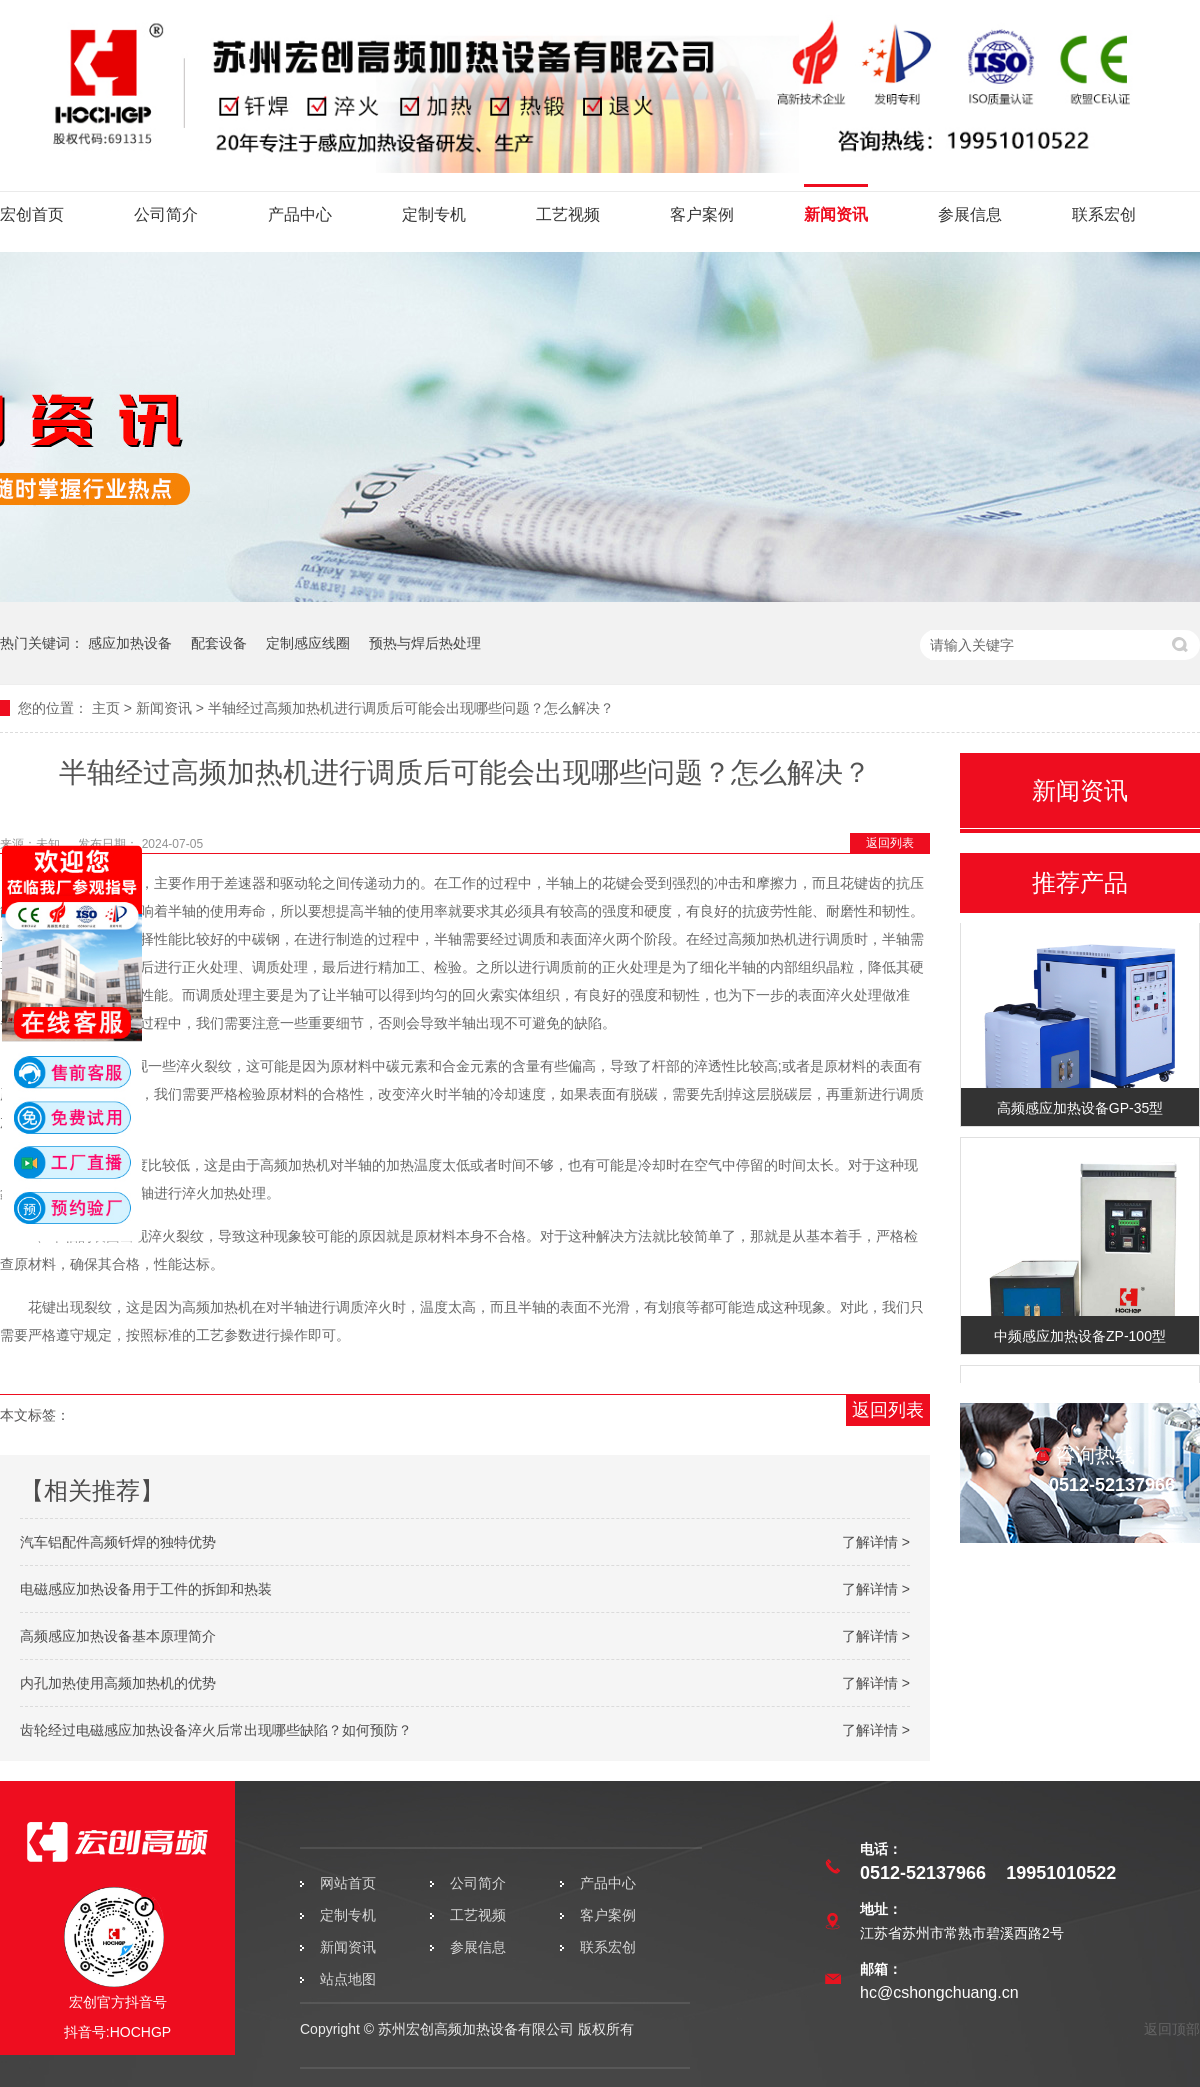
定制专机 (434, 214)
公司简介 (166, 214)
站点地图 (348, 1979)
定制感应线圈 (308, 643)
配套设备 (219, 643)
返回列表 (890, 843)
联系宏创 (1104, 214)
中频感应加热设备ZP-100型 (1080, 1338)
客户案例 (702, 214)
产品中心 (300, 214)
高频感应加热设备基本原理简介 (118, 1636)
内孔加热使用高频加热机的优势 (118, 1683)
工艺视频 (568, 214)
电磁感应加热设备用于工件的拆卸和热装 (146, 1589)
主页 (106, 708)
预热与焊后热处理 (425, 643)
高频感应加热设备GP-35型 (1080, 1110)
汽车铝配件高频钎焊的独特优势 (118, 1542)
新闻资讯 (836, 214)
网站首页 (348, 1883)
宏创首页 (32, 214)
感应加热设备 (130, 643)
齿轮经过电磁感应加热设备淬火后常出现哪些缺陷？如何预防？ (216, 1730)
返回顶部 (1172, 2029)
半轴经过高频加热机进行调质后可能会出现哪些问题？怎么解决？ (411, 708)
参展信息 (970, 214)
